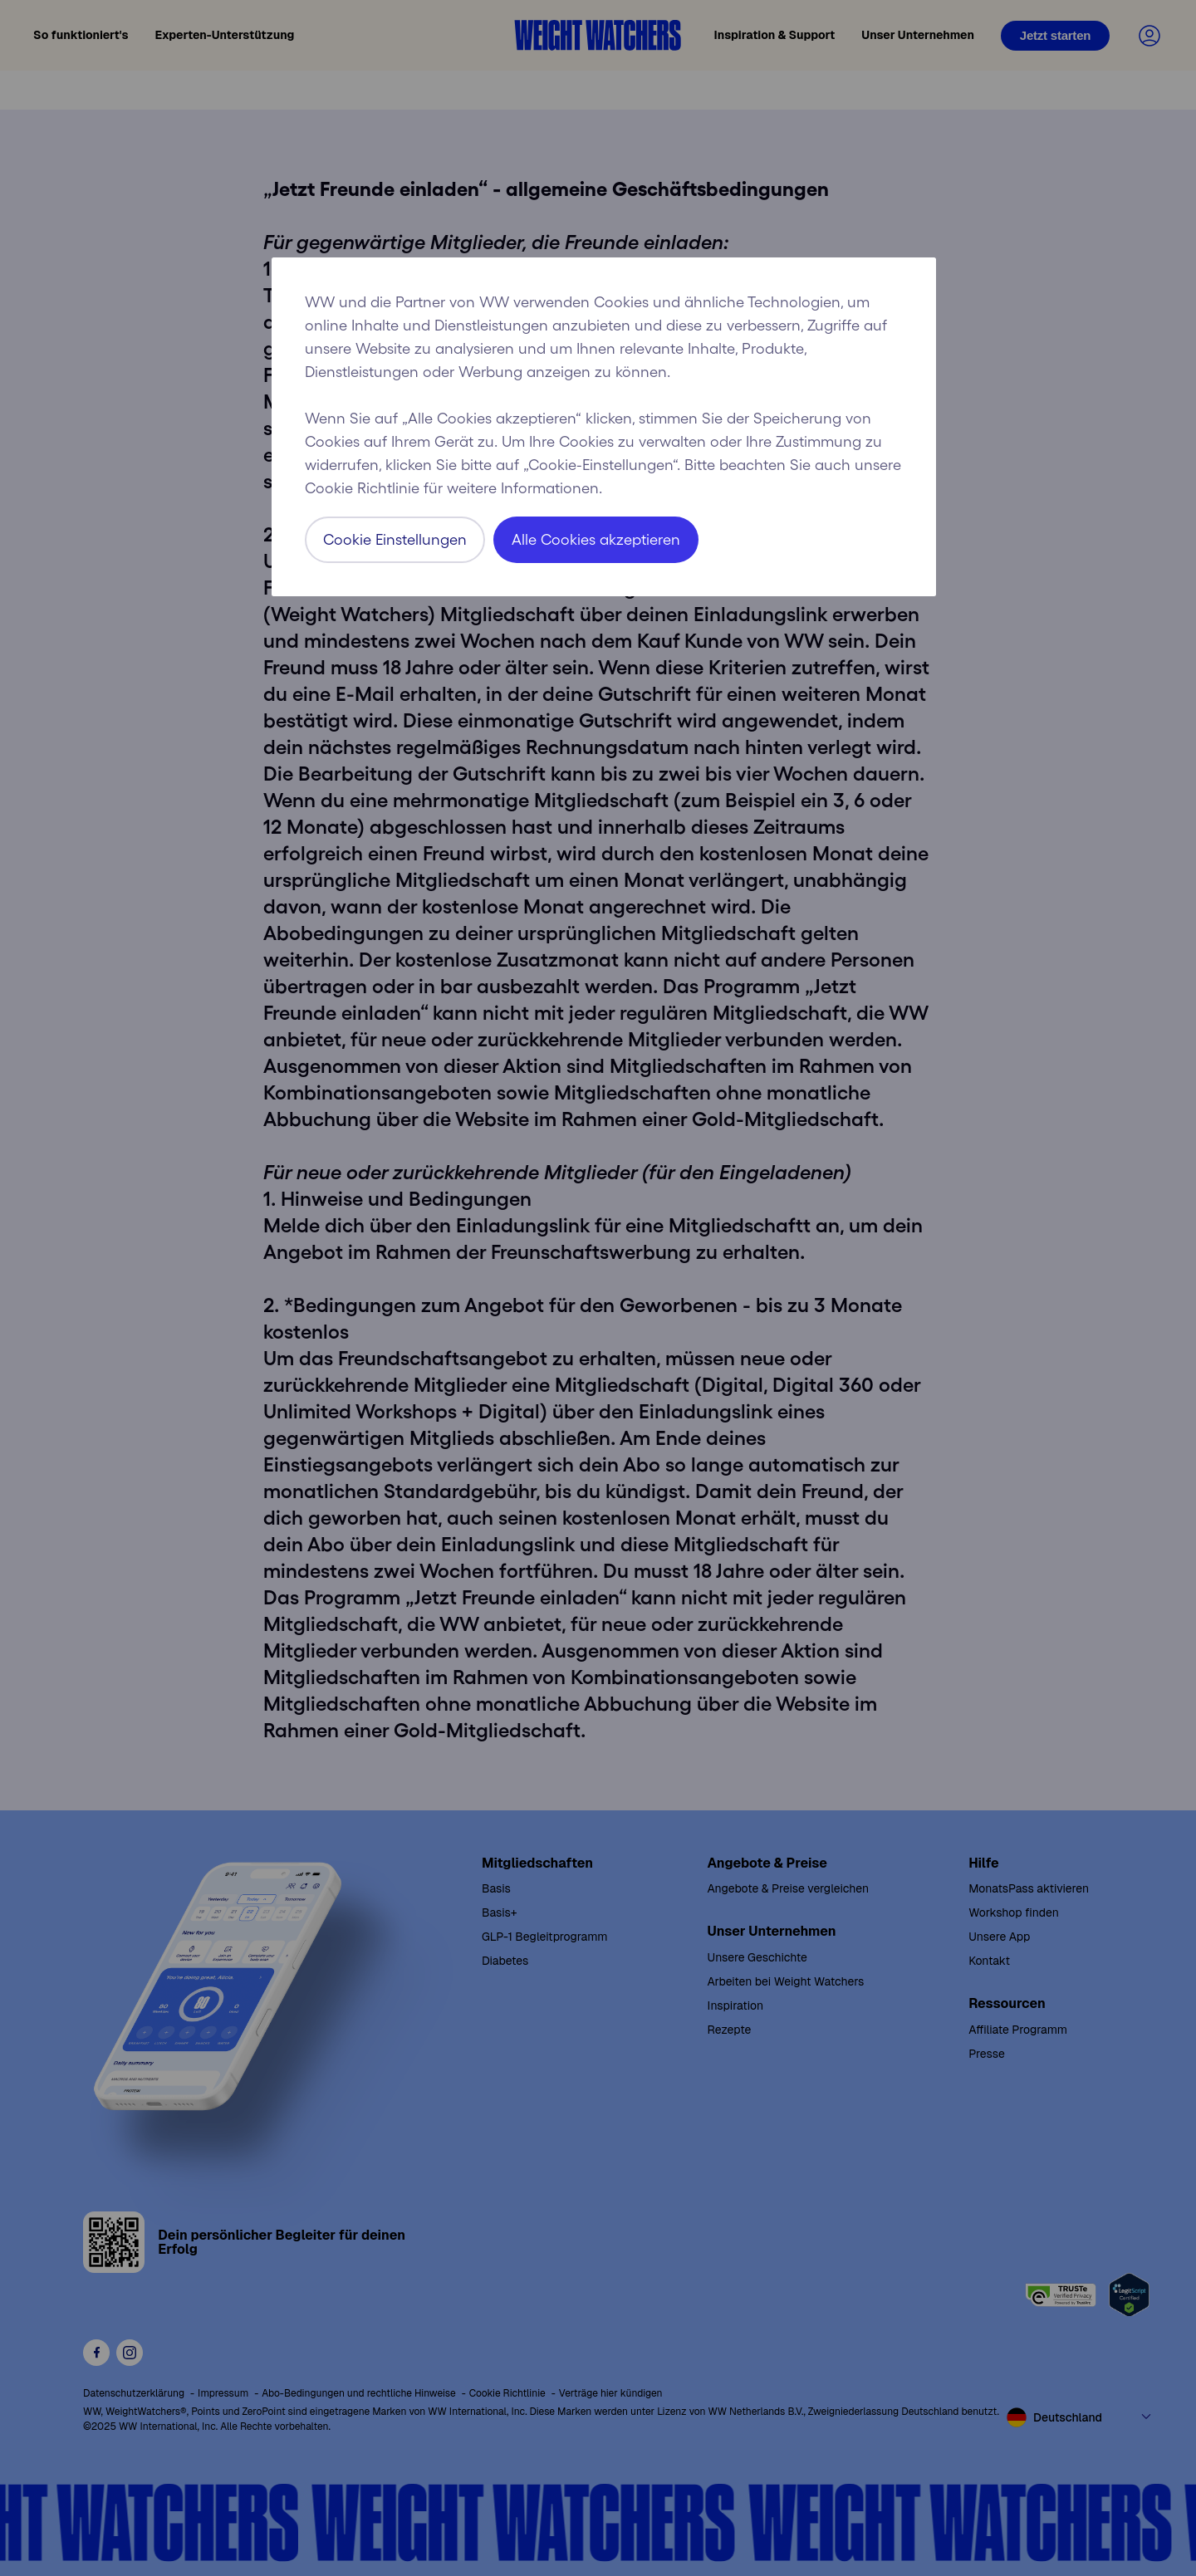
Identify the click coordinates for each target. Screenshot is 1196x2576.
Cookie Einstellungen (395, 539)
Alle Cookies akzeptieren (596, 539)
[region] (604, 426)
